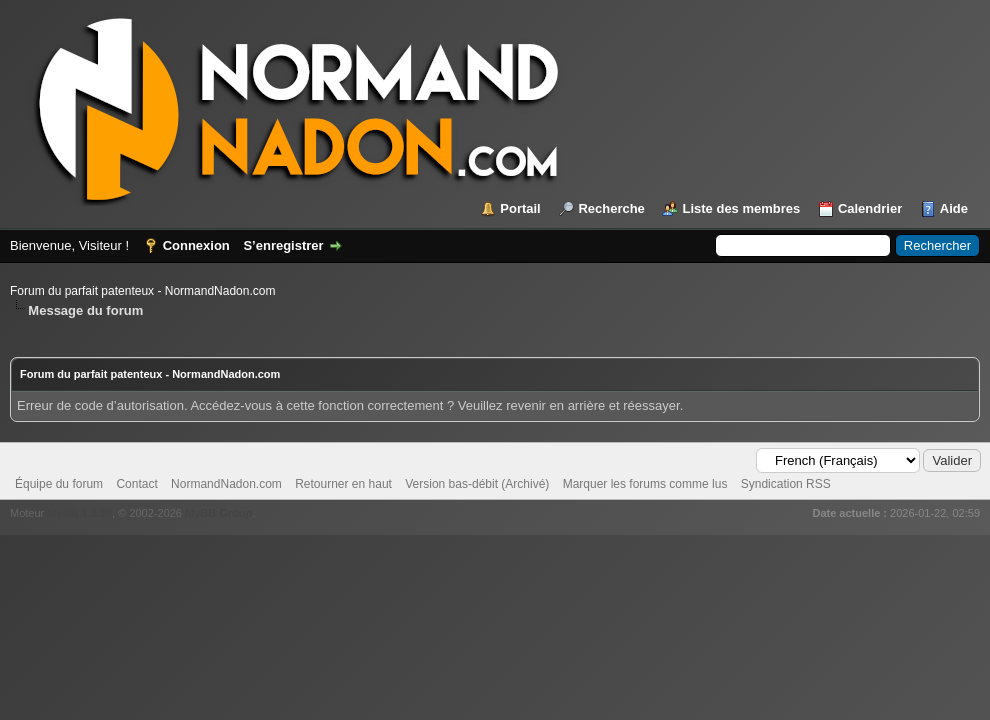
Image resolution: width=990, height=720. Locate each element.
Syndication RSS (786, 484)
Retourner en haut (343, 484)
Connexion (196, 245)
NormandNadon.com (226, 484)
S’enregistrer (283, 245)
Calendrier (870, 208)
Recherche (611, 208)
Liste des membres (741, 208)
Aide (954, 208)
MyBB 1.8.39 (79, 513)
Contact (136, 484)
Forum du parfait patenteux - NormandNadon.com (142, 291)
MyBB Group (218, 513)
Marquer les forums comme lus (645, 484)
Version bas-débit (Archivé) (477, 484)
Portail (520, 208)
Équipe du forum (59, 484)
